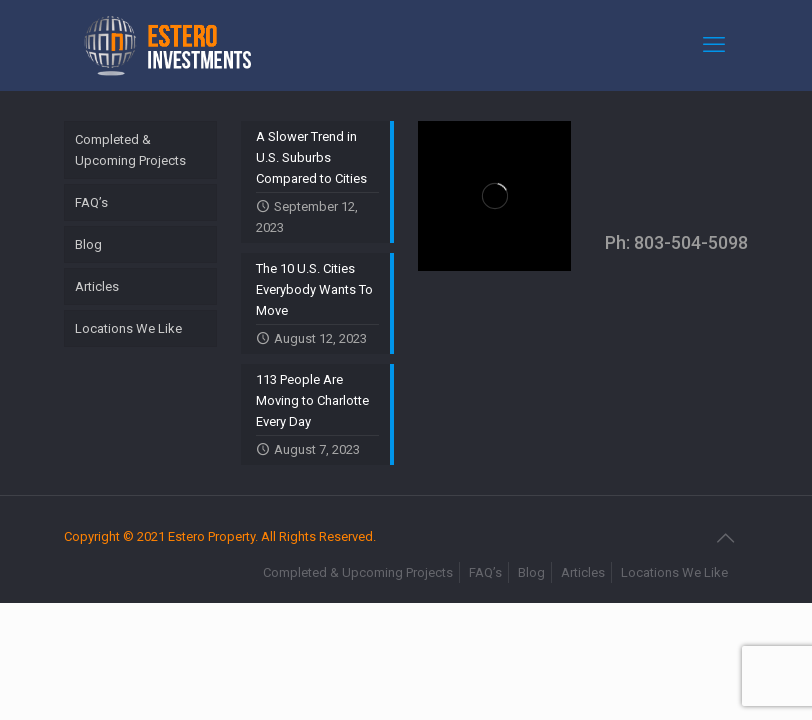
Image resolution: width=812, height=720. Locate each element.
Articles (97, 286)
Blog (88, 244)
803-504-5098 (691, 242)
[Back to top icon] (727, 538)
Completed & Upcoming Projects (130, 150)
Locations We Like (128, 328)
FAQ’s (91, 202)
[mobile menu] (716, 45)
